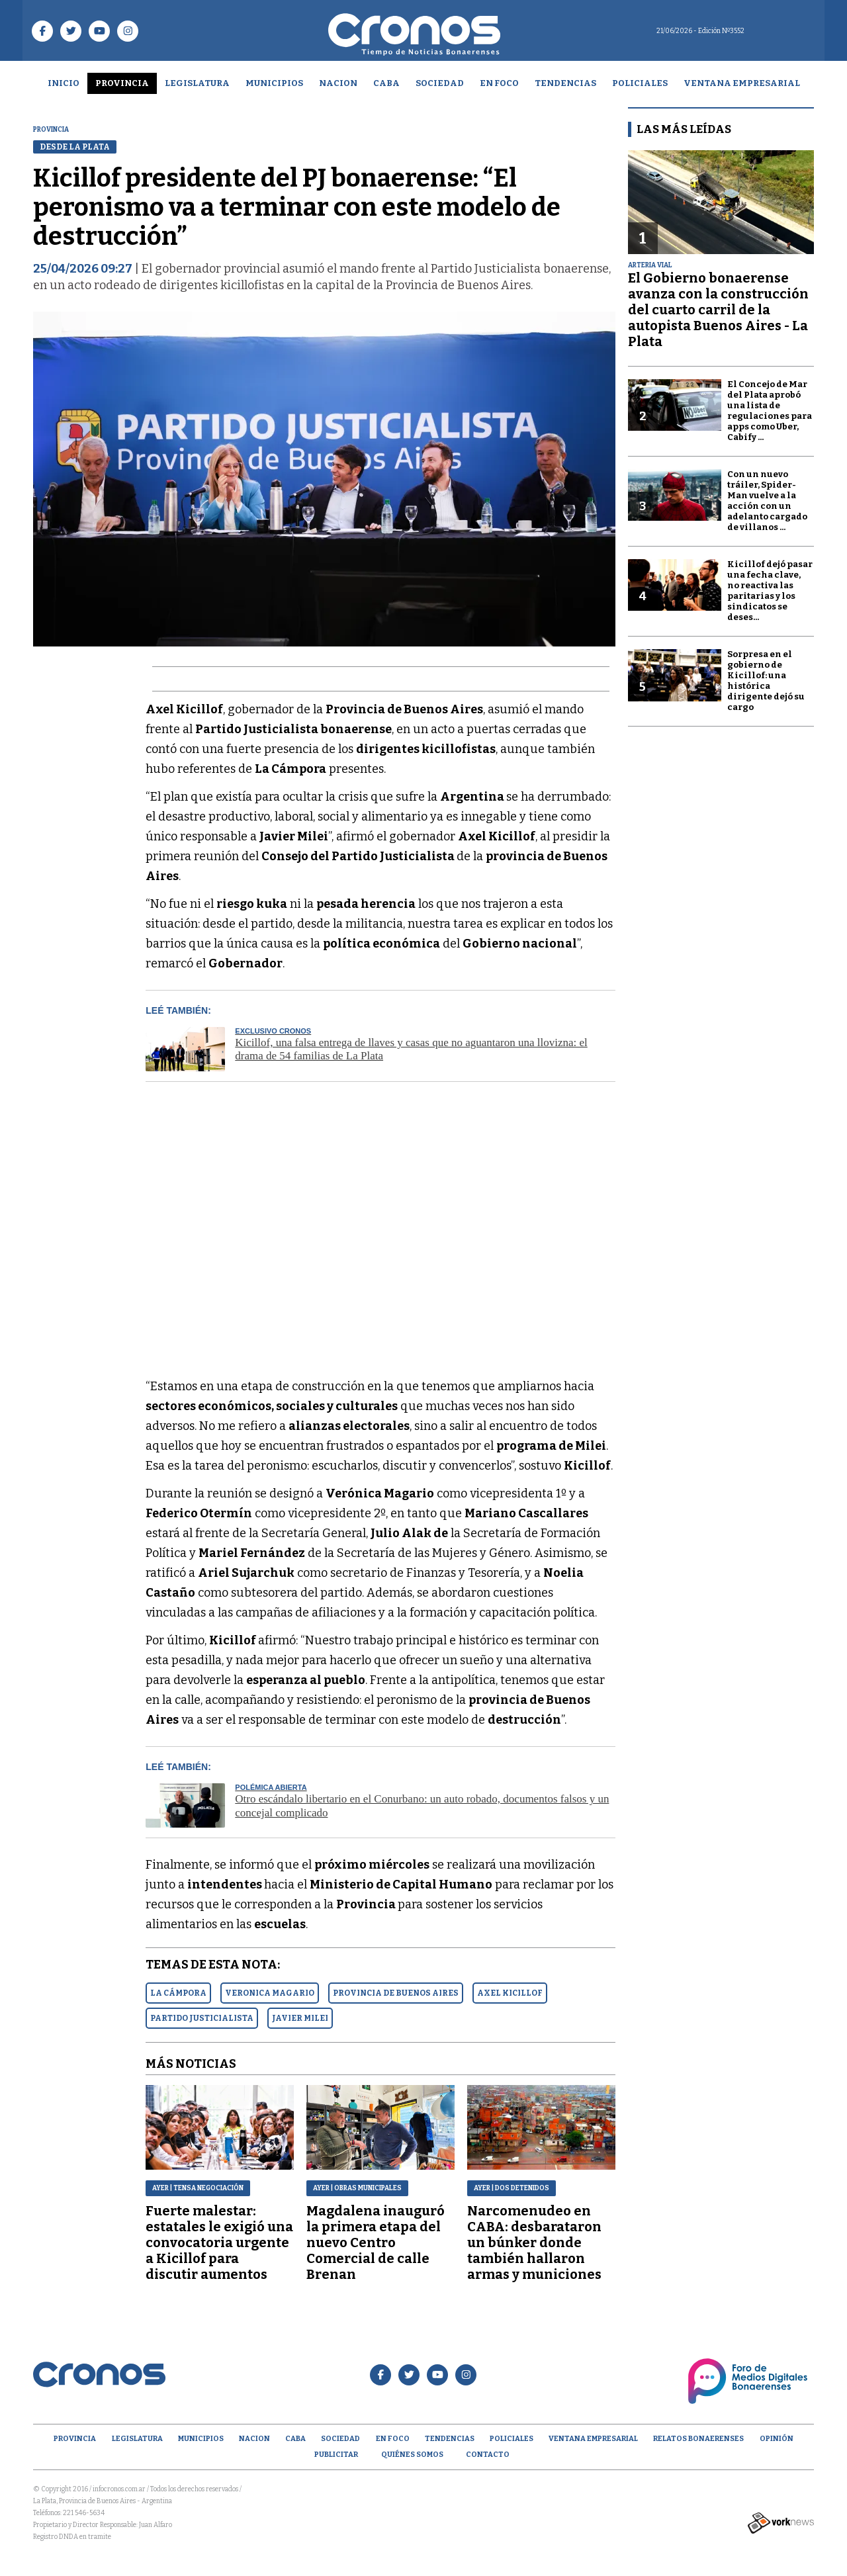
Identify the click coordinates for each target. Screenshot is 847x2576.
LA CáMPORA (178, 1993)
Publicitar (336, 2454)
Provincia (122, 83)
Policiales (640, 83)
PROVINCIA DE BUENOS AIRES (396, 1993)
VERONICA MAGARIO (269, 1993)
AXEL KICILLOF (510, 1993)
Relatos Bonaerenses (698, 2438)
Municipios (274, 83)
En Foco (499, 83)
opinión (776, 2438)
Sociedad (440, 83)
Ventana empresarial (742, 83)
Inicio (63, 83)
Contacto (488, 2454)
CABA (386, 83)
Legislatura (197, 83)
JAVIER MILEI (300, 2018)
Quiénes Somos (412, 2454)
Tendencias (565, 83)
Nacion (338, 83)
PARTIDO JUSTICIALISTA (201, 2018)
